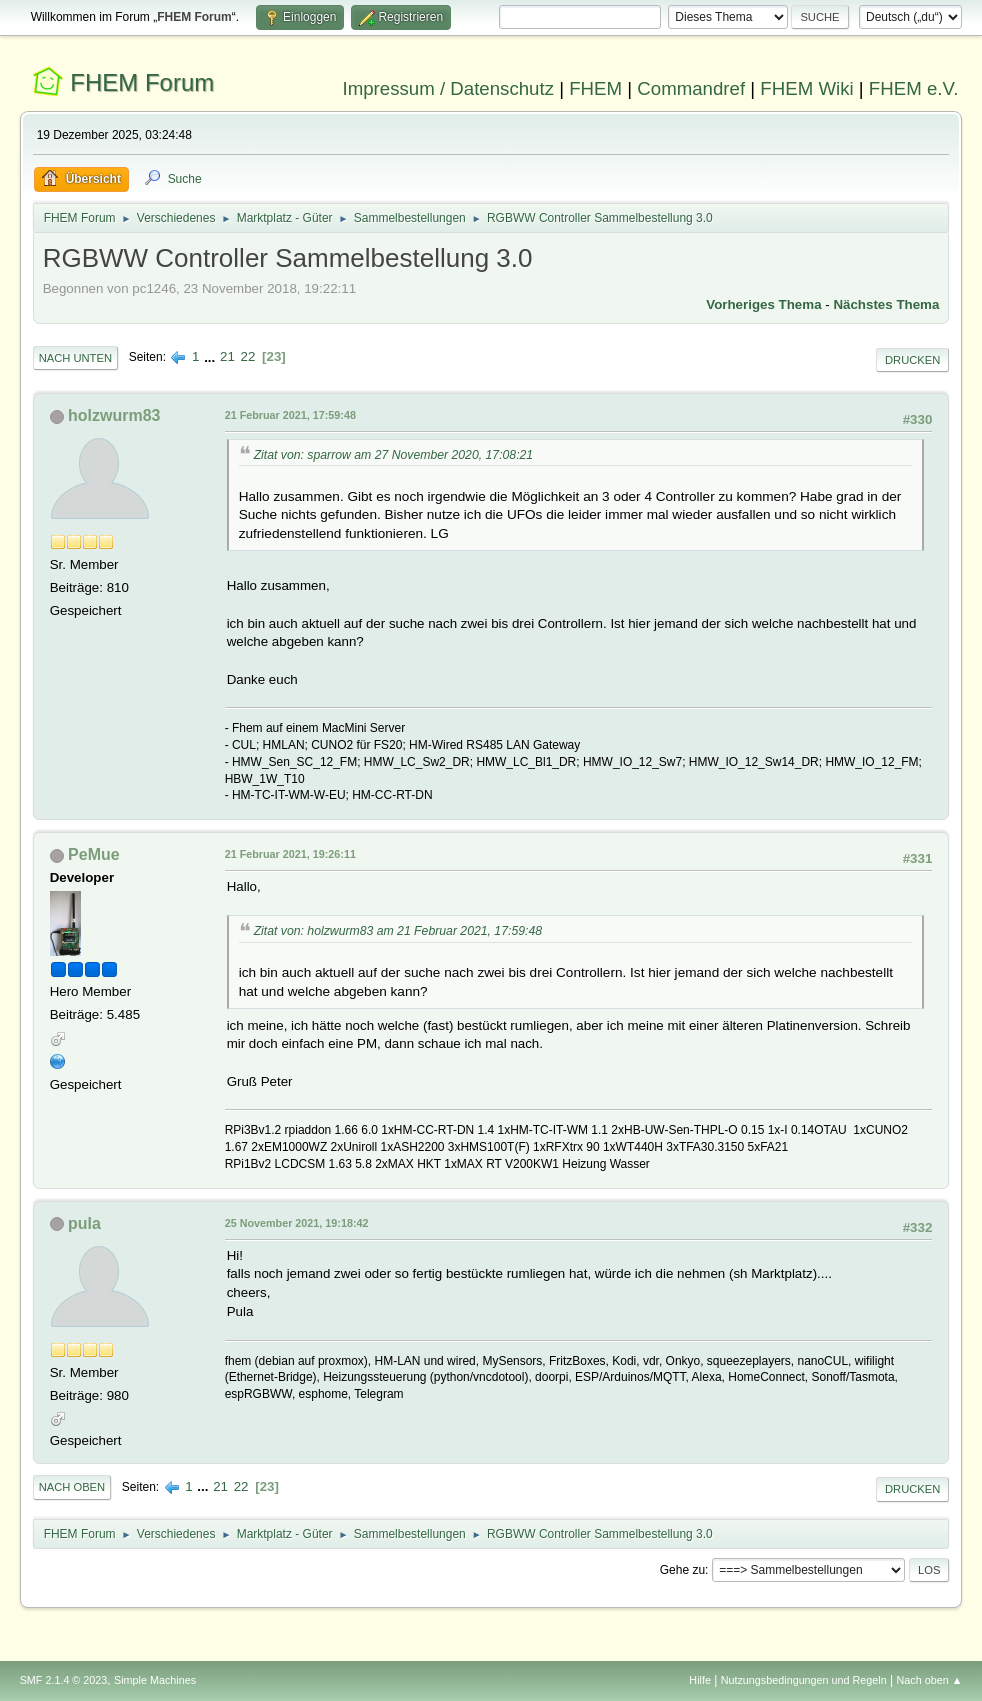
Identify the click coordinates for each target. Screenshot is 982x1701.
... (211, 356)
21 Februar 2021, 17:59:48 (290, 415)
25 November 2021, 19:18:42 (297, 1223)
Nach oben (72, 1487)
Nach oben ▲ (930, 1680)
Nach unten (75, 358)
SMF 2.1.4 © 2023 (64, 1680)
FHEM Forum (142, 82)
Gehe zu (682, 1570)
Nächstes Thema (886, 304)
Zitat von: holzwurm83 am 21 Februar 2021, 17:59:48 (398, 931)
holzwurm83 (114, 415)
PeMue (94, 854)
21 (227, 356)
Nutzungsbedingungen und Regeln (804, 1680)
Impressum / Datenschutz (448, 88)
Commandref (691, 88)
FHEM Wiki (806, 88)
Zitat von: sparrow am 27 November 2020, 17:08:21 (394, 455)
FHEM (595, 88)
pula (84, 1223)
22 (248, 356)
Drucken (912, 360)
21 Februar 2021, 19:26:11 (290, 854)
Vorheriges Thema (763, 304)
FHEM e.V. (914, 88)
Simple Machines (155, 1680)
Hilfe (700, 1680)
